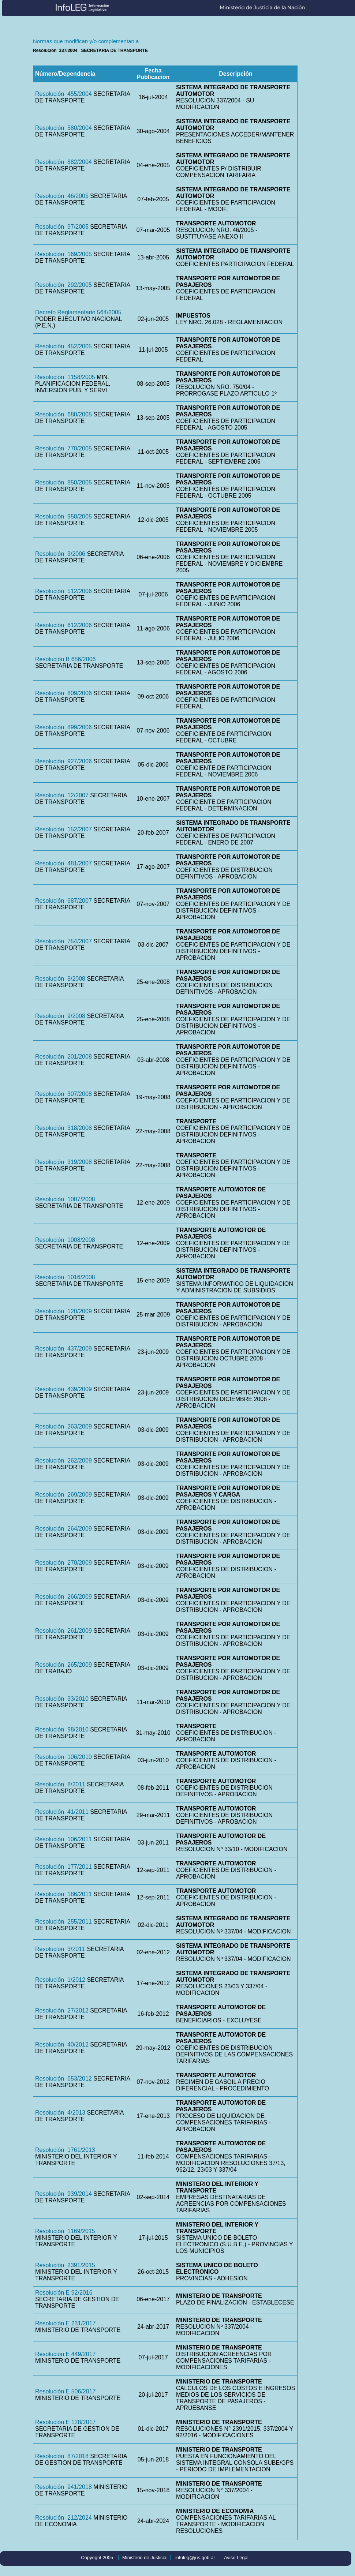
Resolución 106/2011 (63, 1839)
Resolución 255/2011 (63, 1921)
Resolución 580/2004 (63, 128)
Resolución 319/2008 (63, 1162)
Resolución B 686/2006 (65, 659)
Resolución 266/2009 (63, 1597)
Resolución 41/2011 (62, 1812)
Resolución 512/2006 (63, 591)
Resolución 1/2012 (60, 1980)
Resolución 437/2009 (63, 1348)
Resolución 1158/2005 (65, 377)
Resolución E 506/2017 (65, 2391)
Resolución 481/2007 (63, 863)
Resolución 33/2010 (62, 1699)
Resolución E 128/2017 (65, 2422)
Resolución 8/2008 (60, 979)
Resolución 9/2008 (60, 1016)
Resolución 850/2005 (63, 482)
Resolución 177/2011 (63, 1867)
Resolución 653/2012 (63, 2078)
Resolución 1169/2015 (65, 2231)
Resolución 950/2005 (63, 516)
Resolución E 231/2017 (65, 2323)
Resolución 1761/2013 (65, 2150)
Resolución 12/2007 (62, 795)
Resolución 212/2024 (63, 2518)
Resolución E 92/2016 (64, 2292)
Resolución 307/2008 (63, 1094)
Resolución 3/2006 (60, 554)
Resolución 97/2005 (62, 227)
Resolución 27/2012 (62, 2010)
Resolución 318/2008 (63, 1128)
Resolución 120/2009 (63, 1311)
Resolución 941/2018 (63, 2487)
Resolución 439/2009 (63, 1389)
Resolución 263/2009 (63, 1426)
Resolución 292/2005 (63, 285)
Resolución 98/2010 (62, 1729)
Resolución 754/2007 (63, 941)
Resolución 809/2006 (63, 693)
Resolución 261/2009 (63, 1631)
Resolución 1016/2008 (65, 1277)
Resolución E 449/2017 (65, 2354)
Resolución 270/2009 (63, 1563)
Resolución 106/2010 (63, 1757)
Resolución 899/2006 (63, 727)
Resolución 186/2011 (63, 1894)
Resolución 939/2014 (63, 2194)
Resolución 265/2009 (63, 1665)
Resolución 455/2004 (63, 94)
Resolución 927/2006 (63, 761)
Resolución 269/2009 (63, 1494)
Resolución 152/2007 (63, 829)
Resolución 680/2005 (63, 414)
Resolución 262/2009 (63, 1460)
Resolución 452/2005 (63, 346)
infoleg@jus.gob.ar (195, 2557)
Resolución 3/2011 (60, 1949)
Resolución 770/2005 (63, 448)
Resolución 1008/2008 (65, 1240)
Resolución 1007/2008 (65, 1199)
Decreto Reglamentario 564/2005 (78, 312)
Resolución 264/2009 (63, 1528)
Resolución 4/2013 (60, 2112)
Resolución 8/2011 (60, 1784)
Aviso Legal (236, 2557)
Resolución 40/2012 (62, 2044)
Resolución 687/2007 (63, 901)
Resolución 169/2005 (63, 254)
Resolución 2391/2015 (65, 2265)
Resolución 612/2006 (63, 625)
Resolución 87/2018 (62, 2456)
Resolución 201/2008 (63, 1056)
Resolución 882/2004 (63, 162)
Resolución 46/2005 (62, 196)
